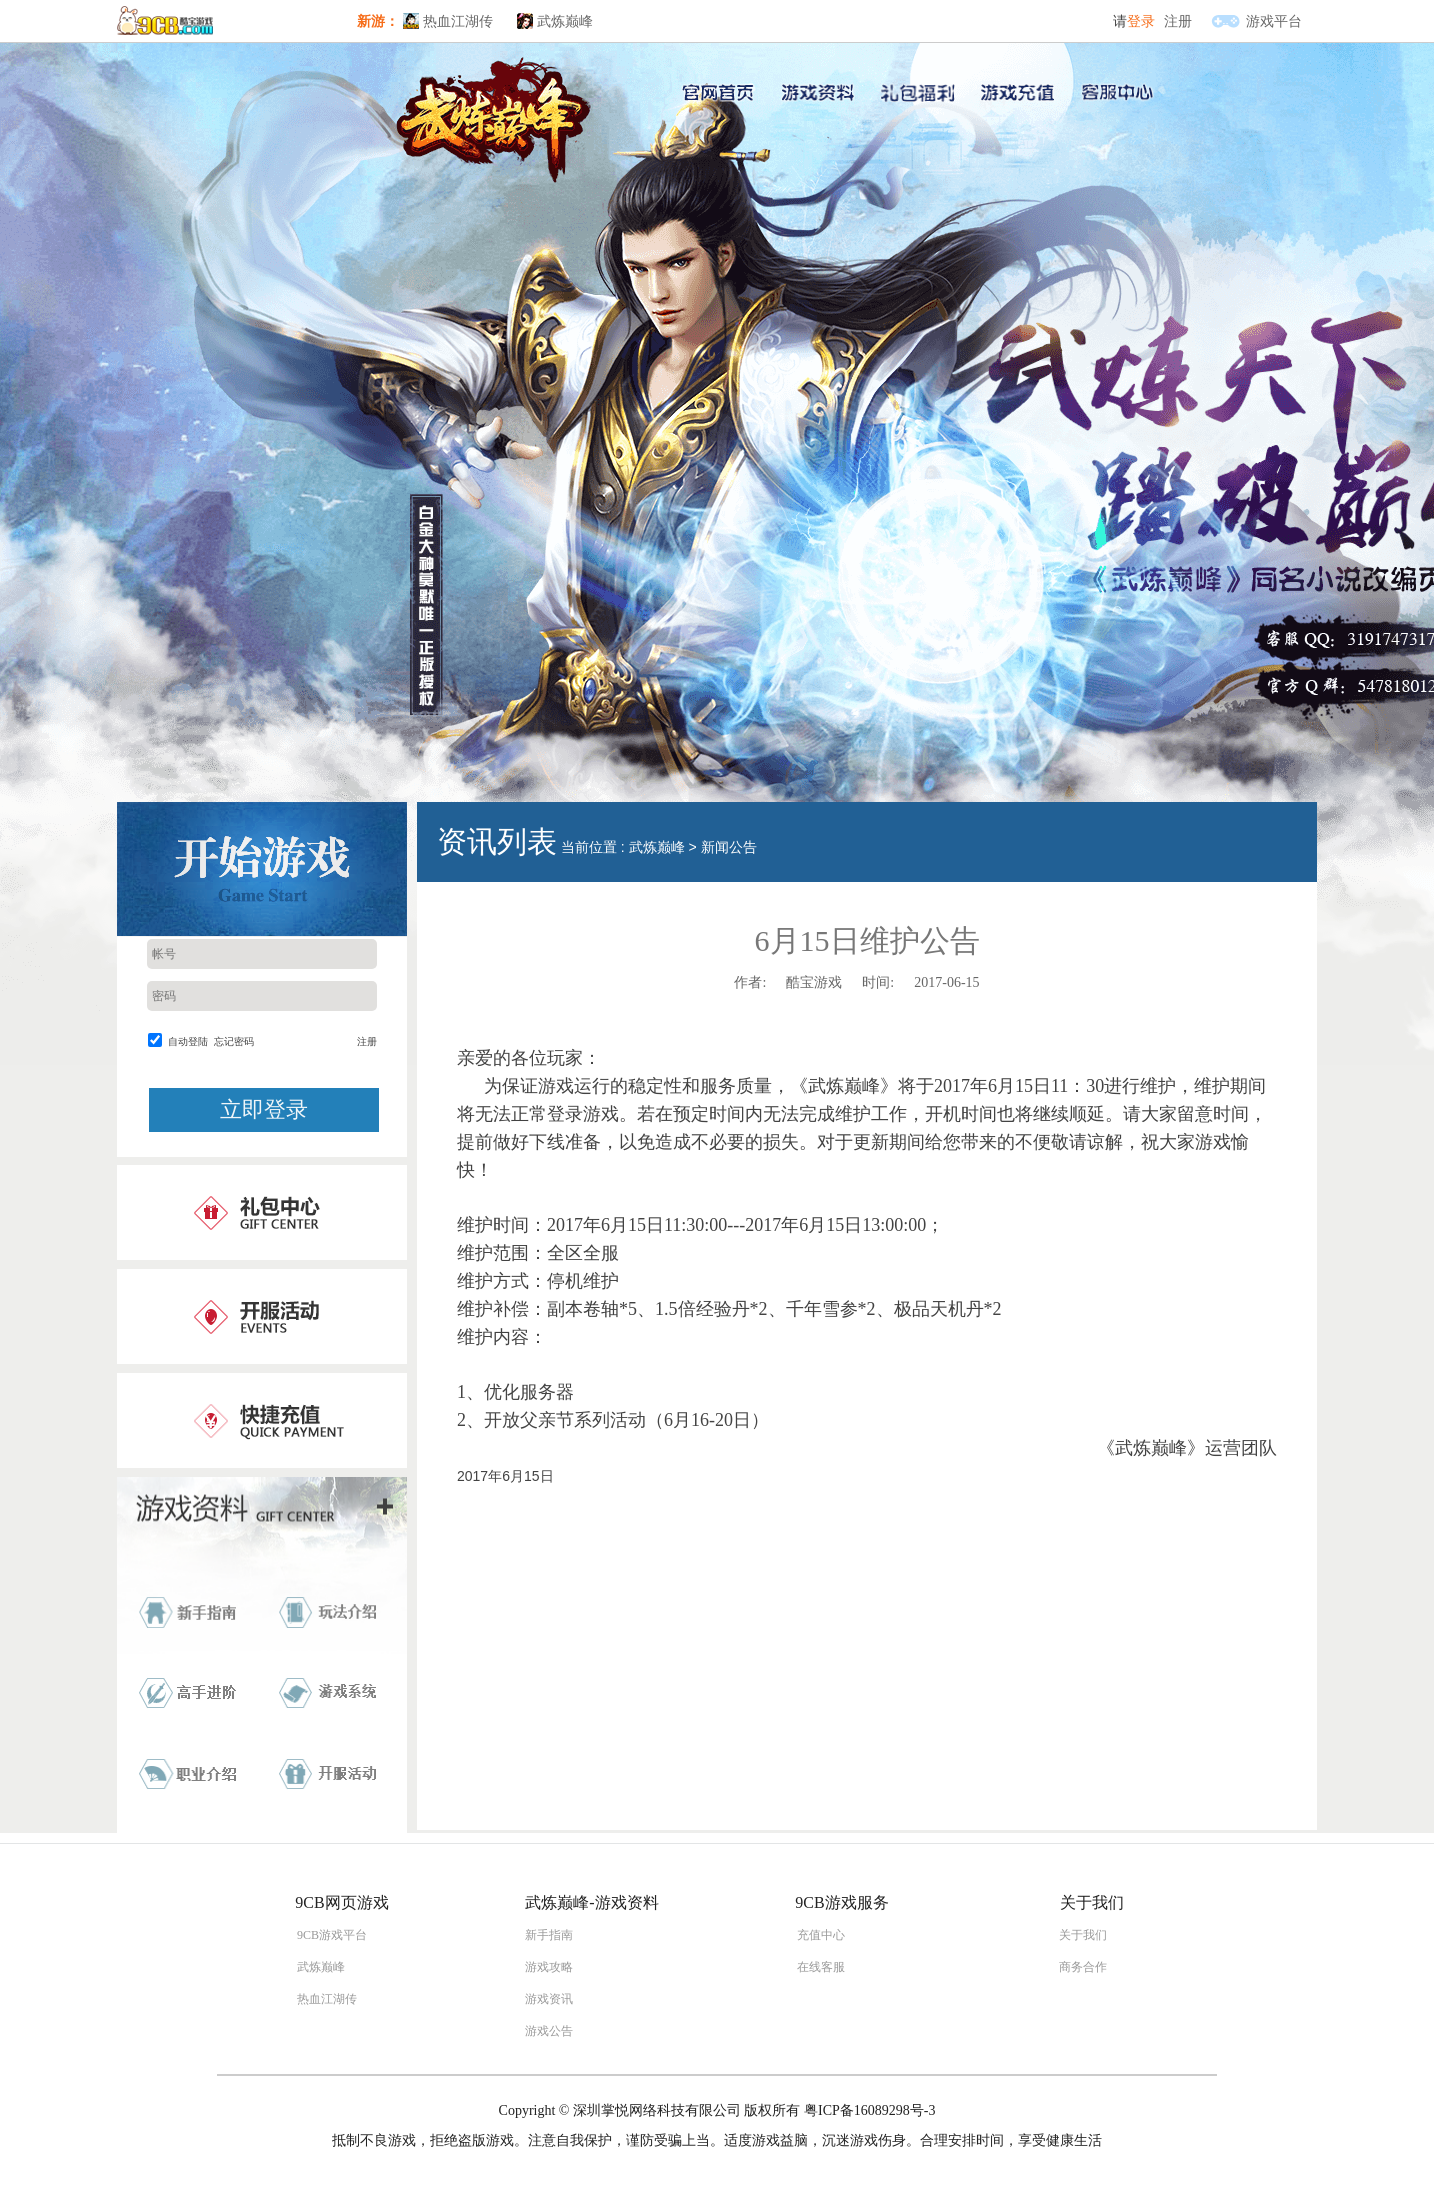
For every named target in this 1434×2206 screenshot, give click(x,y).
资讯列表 (497, 841)
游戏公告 (549, 2031)
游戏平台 (1274, 21)
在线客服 (821, 1967)
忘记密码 (234, 1041)
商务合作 (1083, 1967)
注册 (1178, 21)
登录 (1141, 21)
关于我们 (1083, 1935)
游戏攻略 (549, 1967)
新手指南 (549, 1935)
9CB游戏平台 (332, 1935)
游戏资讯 (549, 1999)
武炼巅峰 (565, 21)
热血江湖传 (458, 21)
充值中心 (821, 1935)
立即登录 (264, 1109)
